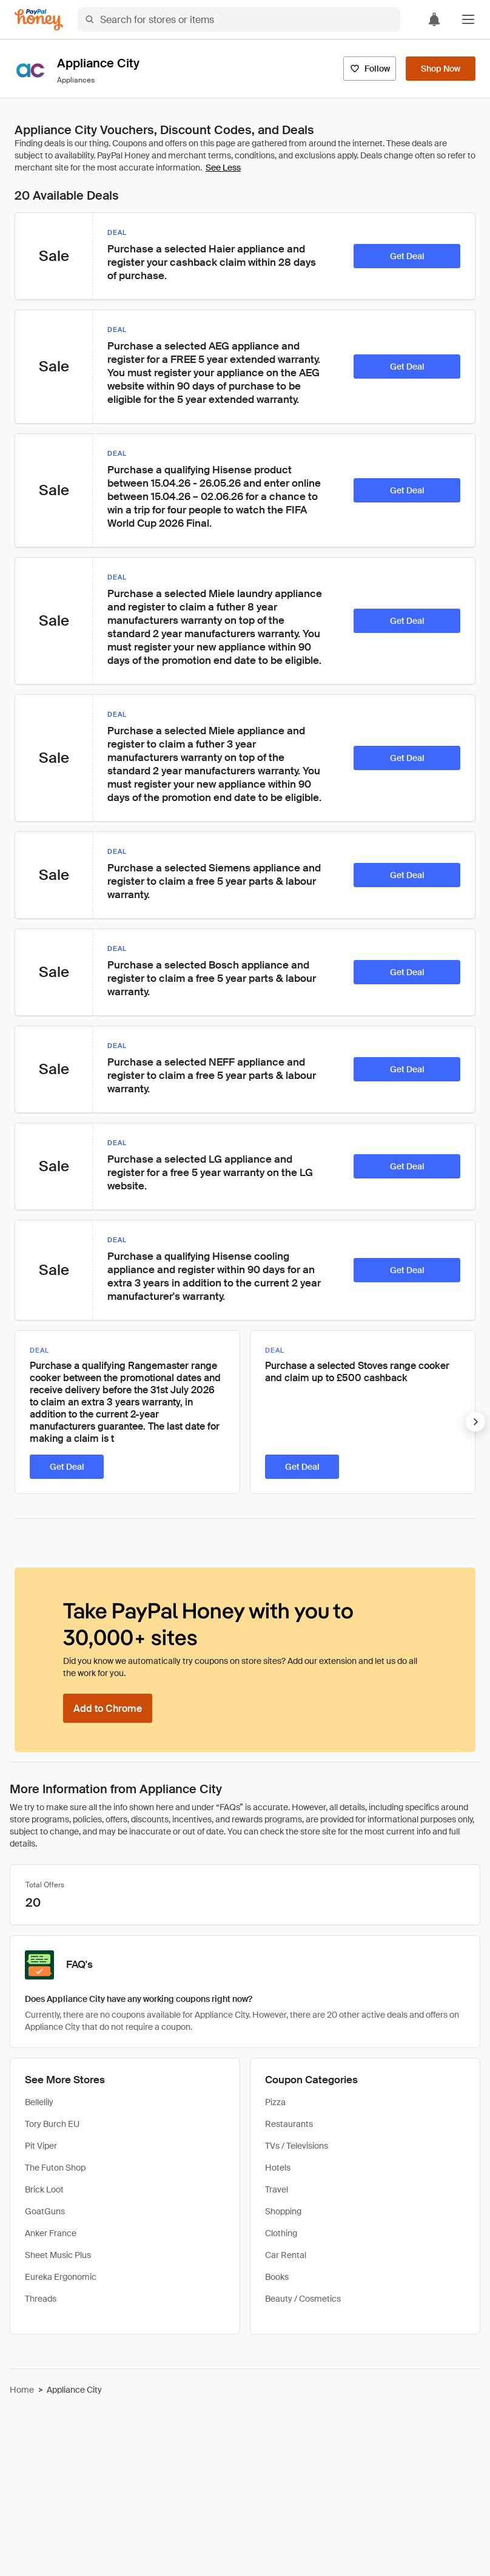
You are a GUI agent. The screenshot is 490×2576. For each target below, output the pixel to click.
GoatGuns (45, 2211)
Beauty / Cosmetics (303, 2298)
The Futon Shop (55, 2167)
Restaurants (289, 2123)
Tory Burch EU (52, 2123)
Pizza (275, 2102)
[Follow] (369, 68)
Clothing (281, 2233)
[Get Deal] (407, 256)
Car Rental (285, 2255)
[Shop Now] (440, 68)
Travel (276, 2189)
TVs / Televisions (296, 2145)
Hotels (277, 2167)
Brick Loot (44, 2189)
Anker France (50, 2233)
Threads (40, 2298)
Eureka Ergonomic (60, 2276)
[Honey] (39, 19)
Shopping (283, 2211)
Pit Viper (41, 2145)
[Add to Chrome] (107, 1708)
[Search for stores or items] (239, 19)
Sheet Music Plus (58, 2255)
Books (277, 2276)
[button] (468, 19)
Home (22, 2389)
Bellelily (39, 2102)
